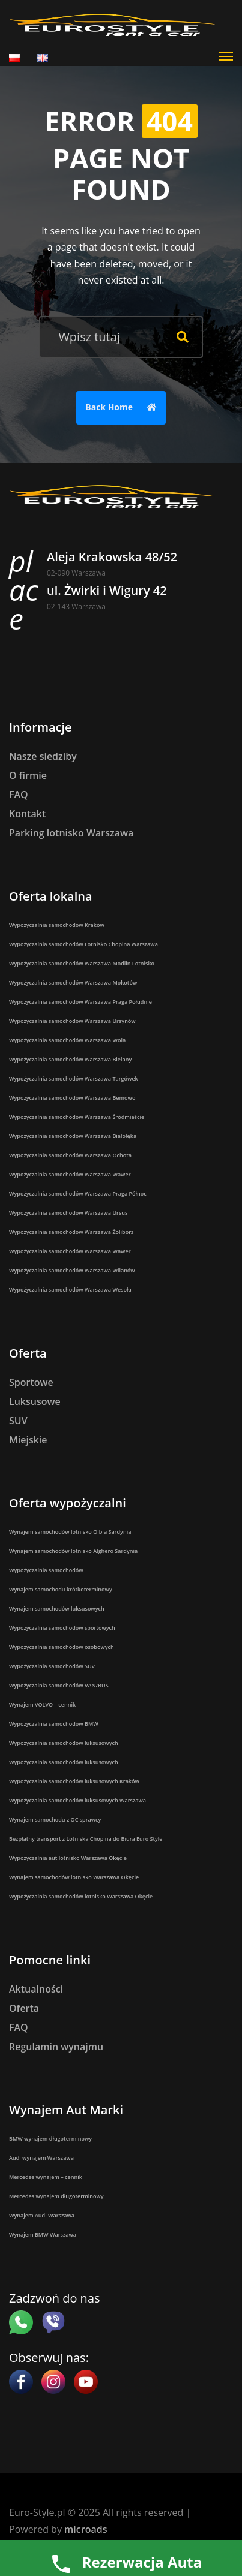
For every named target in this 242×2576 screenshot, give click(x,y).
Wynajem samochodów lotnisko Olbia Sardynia (70, 1532)
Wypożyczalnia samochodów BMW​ (53, 1724)
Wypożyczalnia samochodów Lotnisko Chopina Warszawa (83, 944)
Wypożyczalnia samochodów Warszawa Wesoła (70, 1289)
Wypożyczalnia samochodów (46, 1570)
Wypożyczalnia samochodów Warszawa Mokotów (73, 982)
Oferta (24, 2008)
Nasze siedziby (43, 756)
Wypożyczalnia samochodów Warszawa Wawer (70, 1174)
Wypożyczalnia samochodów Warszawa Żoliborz (71, 1232)
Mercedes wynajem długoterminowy (56, 2196)
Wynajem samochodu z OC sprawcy (55, 1819)
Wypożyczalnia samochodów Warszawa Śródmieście (76, 1117)
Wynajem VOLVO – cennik (42, 1704)
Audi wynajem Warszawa (41, 2158)
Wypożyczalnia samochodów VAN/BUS (59, 1685)
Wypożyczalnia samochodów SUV (52, 1666)
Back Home (123, 408)
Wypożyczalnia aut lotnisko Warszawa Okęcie (68, 1858)
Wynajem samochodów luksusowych (56, 1608)
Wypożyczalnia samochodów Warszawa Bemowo (72, 1098)
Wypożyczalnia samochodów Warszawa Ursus (68, 1213)
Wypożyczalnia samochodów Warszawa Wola (67, 1040)
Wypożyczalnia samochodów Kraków (56, 925)
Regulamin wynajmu (56, 2046)
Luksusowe (35, 1401)
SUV (18, 1420)
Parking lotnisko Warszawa (71, 832)
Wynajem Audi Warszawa (41, 2215)
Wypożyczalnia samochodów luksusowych (63, 1743)
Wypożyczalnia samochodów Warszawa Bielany (70, 1059)
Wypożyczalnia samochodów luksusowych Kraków (74, 1781)
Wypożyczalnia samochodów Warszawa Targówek (73, 1078)
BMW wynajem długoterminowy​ (50, 2138)
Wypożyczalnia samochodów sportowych (62, 1628)
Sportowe (31, 1382)
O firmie (28, 775)
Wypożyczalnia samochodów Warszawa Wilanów (72, 1270)
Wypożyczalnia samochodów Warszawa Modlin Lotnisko (81, 963)
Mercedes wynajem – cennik (45, 2177)
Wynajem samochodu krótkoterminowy (60, 1589)
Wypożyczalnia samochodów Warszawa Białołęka (72, 1136)
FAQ (18, 794)
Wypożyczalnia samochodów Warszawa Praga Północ (78, 1193)
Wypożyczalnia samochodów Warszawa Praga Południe (80, 1002)
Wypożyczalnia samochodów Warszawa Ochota (70, 1155)
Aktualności (36, 1989)
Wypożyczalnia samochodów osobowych (61, 1647)
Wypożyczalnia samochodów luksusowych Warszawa (77, 1800)
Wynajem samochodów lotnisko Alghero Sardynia (73, 1551)
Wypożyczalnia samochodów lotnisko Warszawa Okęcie (81, 1896)
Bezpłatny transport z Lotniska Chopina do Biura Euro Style (86, 1839)
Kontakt (27, 813)
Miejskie (28, 1439)
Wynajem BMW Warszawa (42, 2234)
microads (85, 2529)
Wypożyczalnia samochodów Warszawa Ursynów (72, 1021)
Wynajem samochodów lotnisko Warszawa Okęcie (74, 1877)
